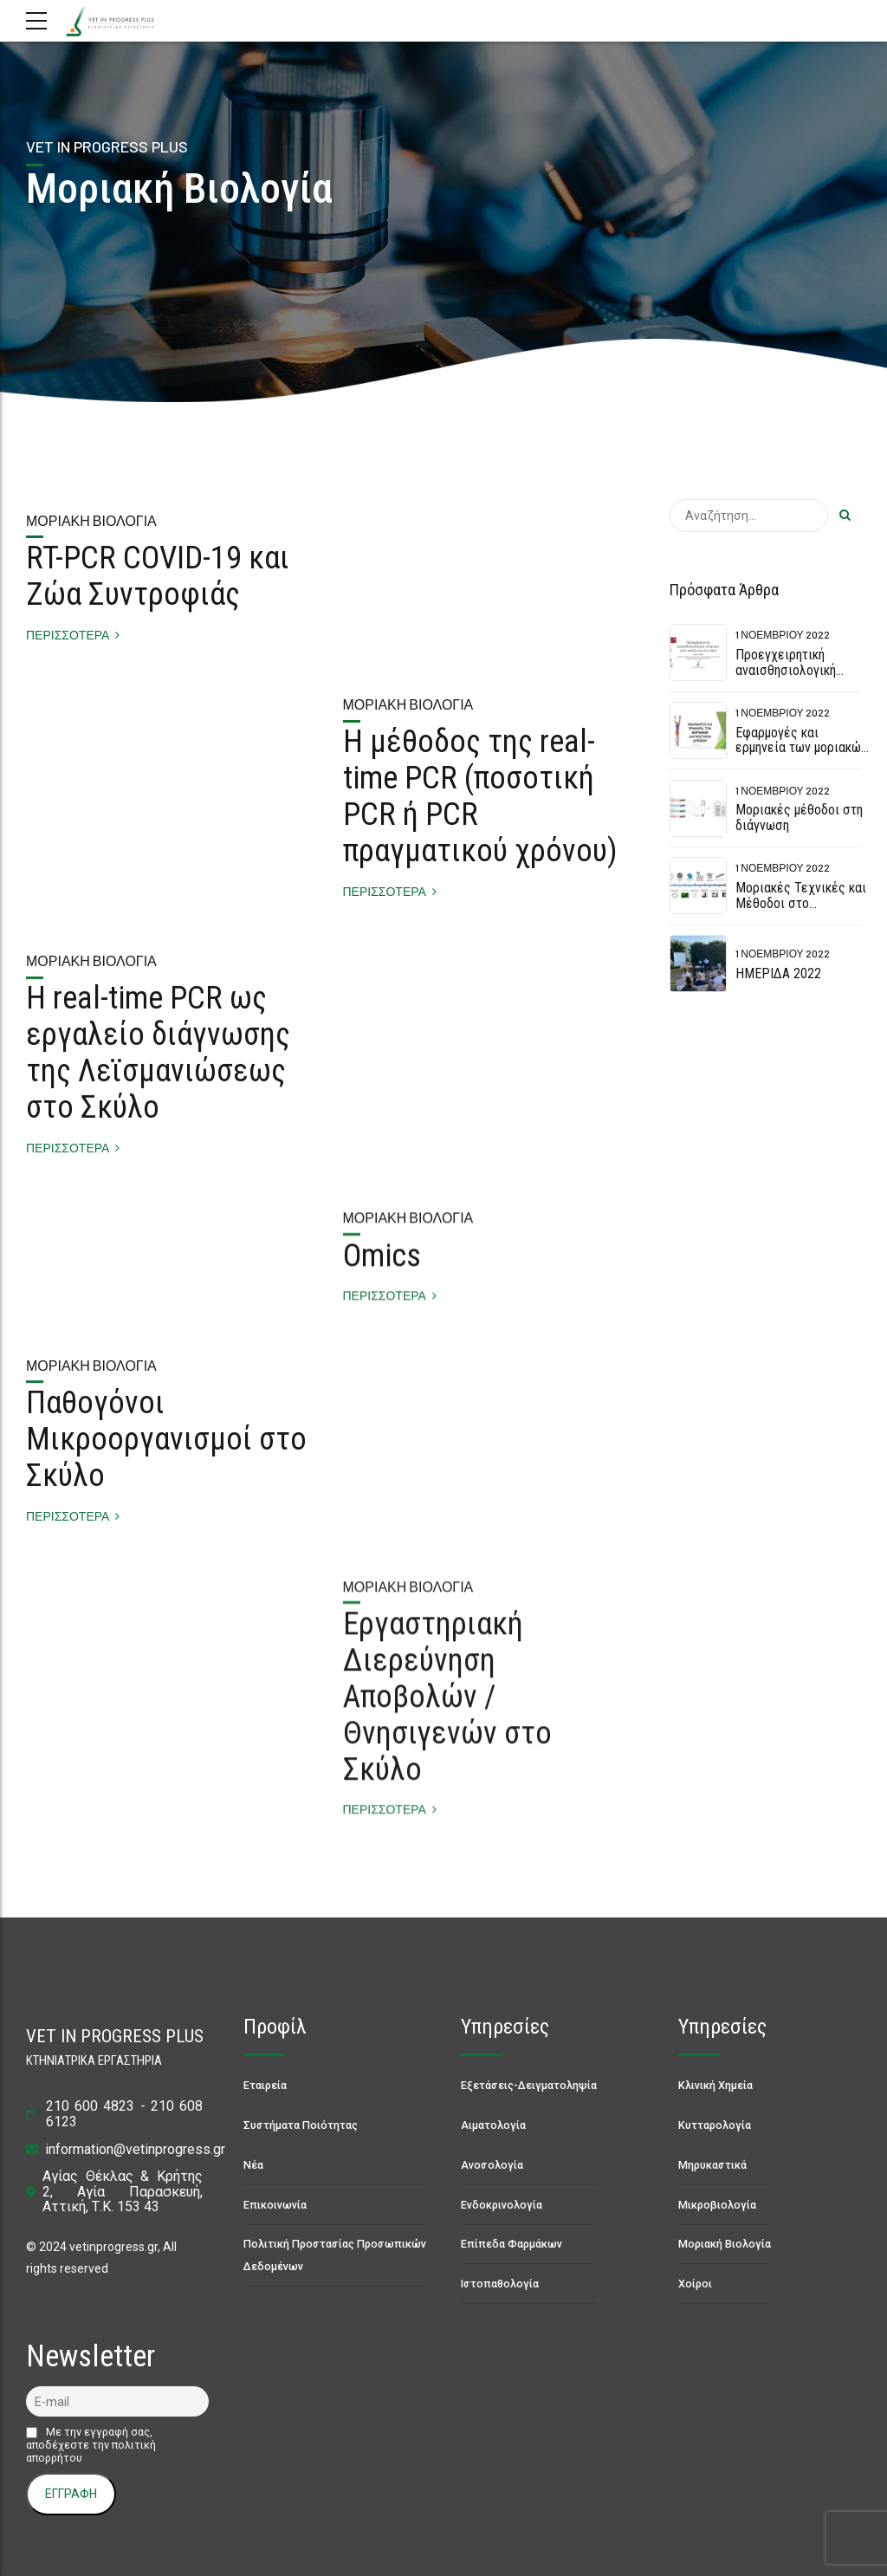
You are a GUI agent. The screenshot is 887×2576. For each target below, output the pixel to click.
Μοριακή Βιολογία (91, 521)
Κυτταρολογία (714, 2125)
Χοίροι (695, 2283)
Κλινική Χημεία (715, 2085)
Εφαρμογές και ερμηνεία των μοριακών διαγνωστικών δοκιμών (801, 747)
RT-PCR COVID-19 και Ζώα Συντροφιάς (157, 576)
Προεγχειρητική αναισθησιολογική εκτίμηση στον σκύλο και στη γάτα (793, 677)
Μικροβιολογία (717, 2204)
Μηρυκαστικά (712, 2164)
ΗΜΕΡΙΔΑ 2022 (778, 973)
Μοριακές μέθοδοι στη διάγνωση (799, 817)
